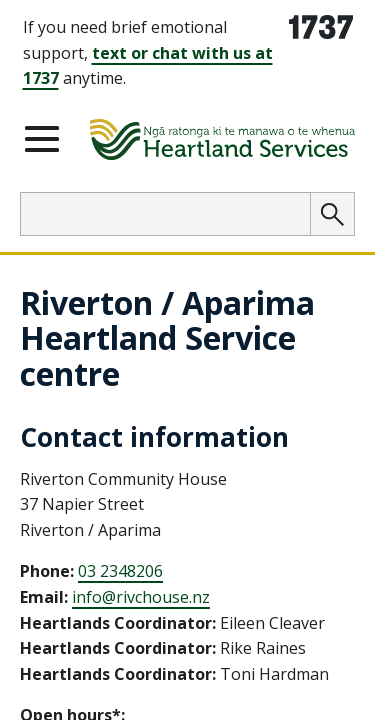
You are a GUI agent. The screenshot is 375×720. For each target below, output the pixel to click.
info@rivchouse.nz (141, 597)
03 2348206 (120, 571)
